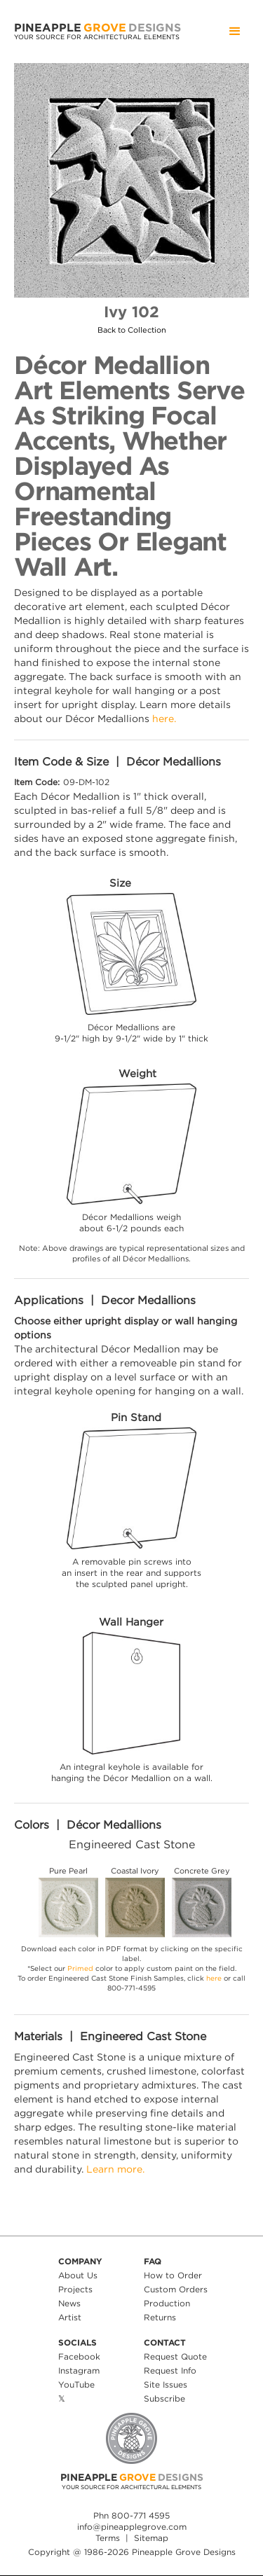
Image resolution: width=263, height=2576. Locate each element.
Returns (160, 2317)
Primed (80, 1968)
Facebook (79, 2356)
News (69, 2303)
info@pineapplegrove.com (132, 2526)
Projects (75, 2289)
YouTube (76, 2384)
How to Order (173, 2275)
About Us (77, 2275)
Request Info (170, 2370)
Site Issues (165, 2384)
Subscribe (164, 2398)
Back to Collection (131, 330)
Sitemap (151, 2537)
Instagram (79, 2370)
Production (167, 2303)
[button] (235, 32)
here (214, 1978)
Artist (69, 2317)
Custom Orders (176, 2289)
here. (164, 718)
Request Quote (175, 2356)
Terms (107, 2537)
